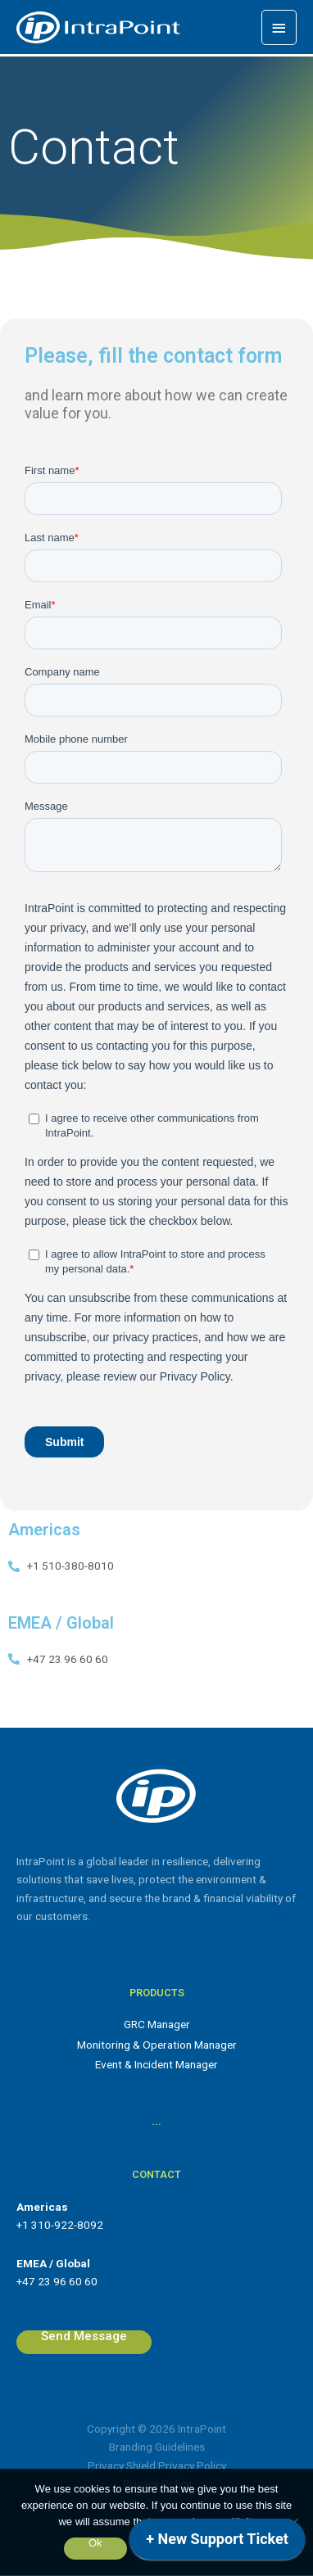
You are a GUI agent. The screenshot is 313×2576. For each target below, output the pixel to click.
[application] (217, 2543)
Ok (95, 2543)
